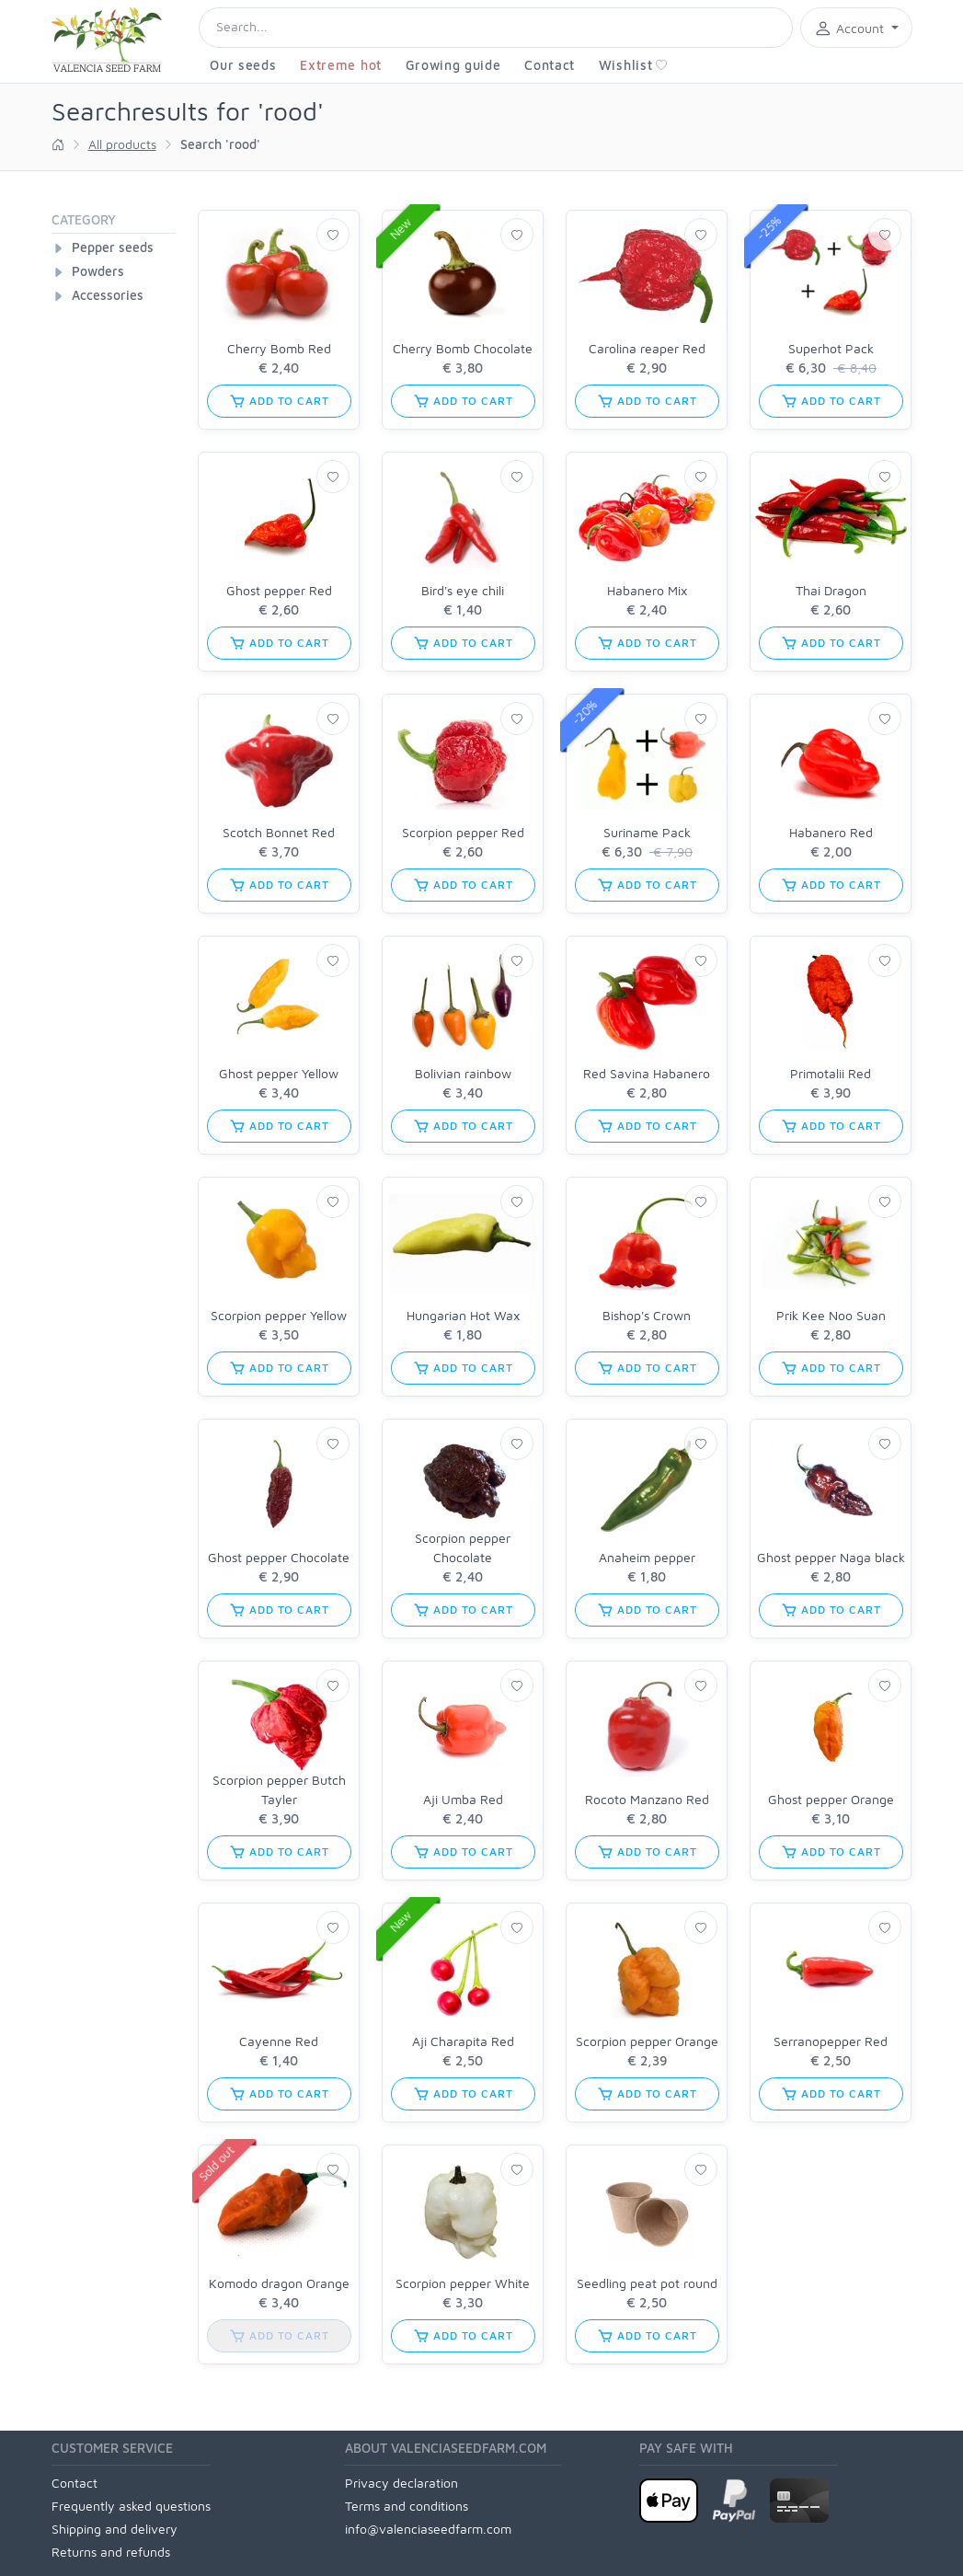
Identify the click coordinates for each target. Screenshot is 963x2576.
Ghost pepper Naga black (831, 1557)
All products (122, 144)
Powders (98, 271)
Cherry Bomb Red (279, 348)
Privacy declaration (401, 2482)
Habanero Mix (647, 590)
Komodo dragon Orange (279, 2283)
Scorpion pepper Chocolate (462, 1547)
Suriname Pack (647, 832)
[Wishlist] (333, 234)
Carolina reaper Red (647, 348)
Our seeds (243, 65)
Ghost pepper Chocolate (279, 1557)
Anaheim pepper (647, 1557)
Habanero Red (831, 832)
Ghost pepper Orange (831, 1799)
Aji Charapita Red (463, 2041)
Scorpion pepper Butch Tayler (279, 1789)
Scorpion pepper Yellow (279, 1315)
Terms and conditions (406, 2505)
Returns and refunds (111, 2551)
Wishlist (634, 65)
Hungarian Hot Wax (463, 1315)
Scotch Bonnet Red (279, 832)
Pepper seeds (113, 247)
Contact (549, 65)
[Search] (496, 27)
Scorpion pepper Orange (647, 2041)
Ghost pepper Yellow (278, 1073)
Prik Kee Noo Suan (831, 1315)
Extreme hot (341, 65)
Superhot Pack (831, 348)
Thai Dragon (831, 590)
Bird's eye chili (462, 590)
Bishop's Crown (646, 1315)
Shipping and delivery (115, 2528)
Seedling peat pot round (647, 2283)
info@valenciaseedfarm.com (428, 2528)
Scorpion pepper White (463, 2283)
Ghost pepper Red (279, 590)
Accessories (107, 295)
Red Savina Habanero (646, 1073)
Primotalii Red (830, 1073)
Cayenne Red (278, 2041)
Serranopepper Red (831, 2041)
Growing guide (453, 65)
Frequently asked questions (131, 2505)
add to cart (278, 401)
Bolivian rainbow (463, 1073)
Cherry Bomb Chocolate (463, 348)
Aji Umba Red (463, 1799)
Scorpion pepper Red (463, 832)
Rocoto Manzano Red (647, 1799)
